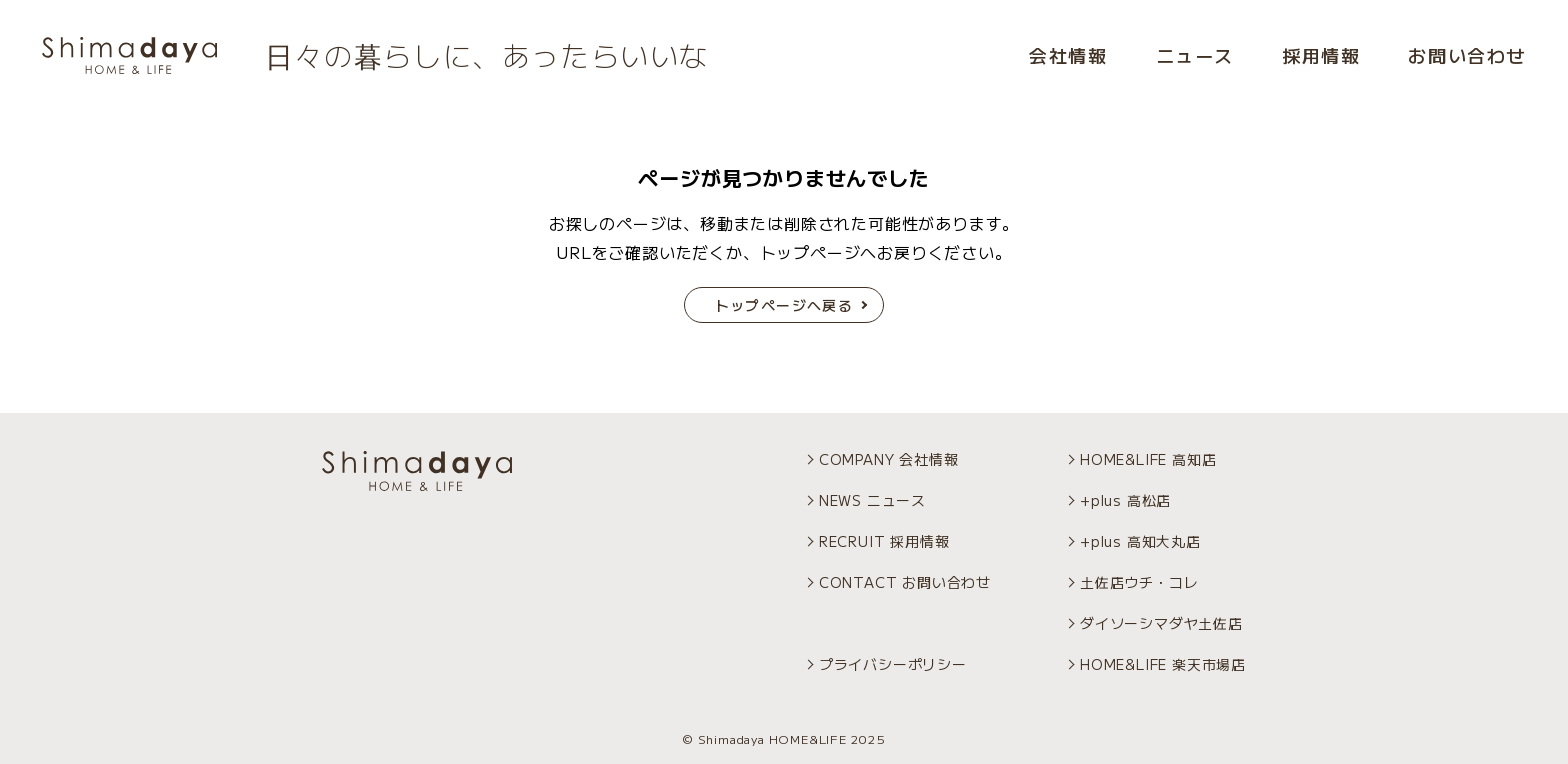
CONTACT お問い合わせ (905, 582)
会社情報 (1068, 55)
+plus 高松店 (1125, 500)
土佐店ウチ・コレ (1139, 582)
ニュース (1195, 55)
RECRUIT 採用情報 (884, 541)
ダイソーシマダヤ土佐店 (1161, 623)
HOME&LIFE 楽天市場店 (1163, 664)
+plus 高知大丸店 (1140, 541)
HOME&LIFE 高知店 (1148, 459)
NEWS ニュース (872, 500)
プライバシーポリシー (893, 664)
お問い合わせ (1467, 55)
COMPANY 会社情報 (889, 459)
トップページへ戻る (784, 305)
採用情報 (1321, 55)
